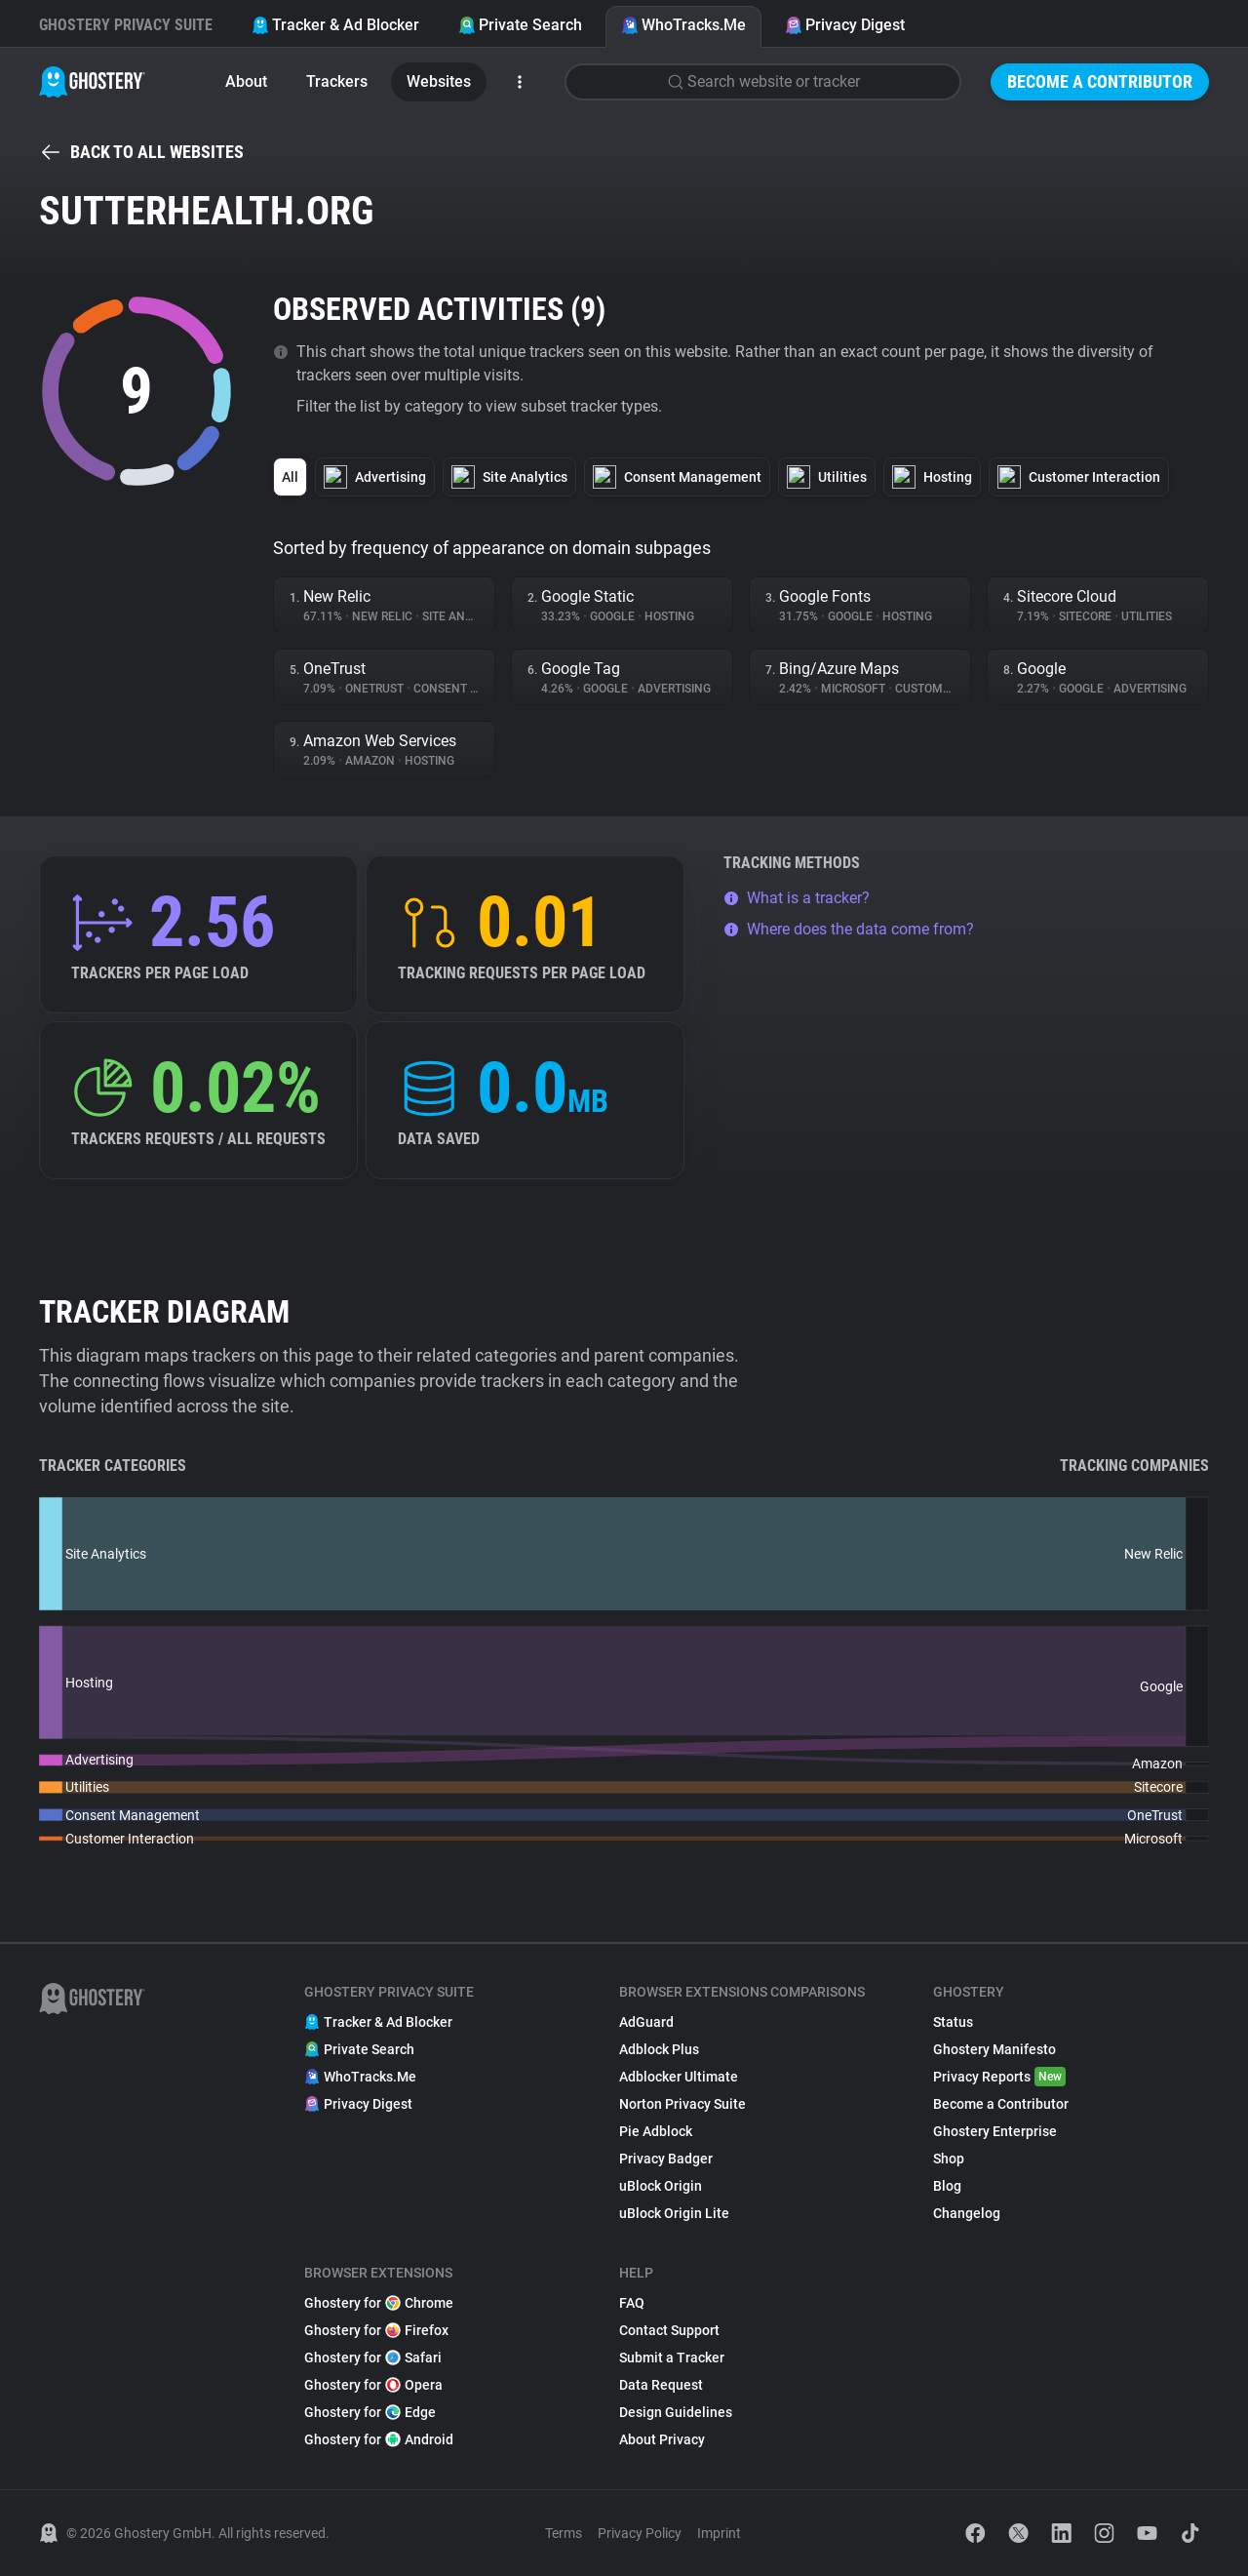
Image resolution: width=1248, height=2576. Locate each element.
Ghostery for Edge (370, 2412)
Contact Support (669, 2330)
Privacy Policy (640, 2533)
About (246, 81)
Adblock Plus (659, 2049)
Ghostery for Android (378, 2439)
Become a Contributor (1099, 81)
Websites (439, 81)
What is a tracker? (796, 898)
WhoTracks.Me (683, 25)
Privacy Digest (845, 25)
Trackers (337, 81)
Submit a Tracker (671, 2357)
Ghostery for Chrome (378, 2303)
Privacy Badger (666, 2158)
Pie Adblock (655, 2131)
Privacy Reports (999, 2076)
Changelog (966, 2213)
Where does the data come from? (848, 929)
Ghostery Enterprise (995, 2131)
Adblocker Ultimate (678, 2076)
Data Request (661, 2385)
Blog (947, 2186)
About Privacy (662, 2439)
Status (953, 2022)
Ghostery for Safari (373, 2357)
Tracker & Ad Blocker (335, 25)
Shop (948, 2158)
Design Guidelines (675, 2412)
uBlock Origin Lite (674, 2213)
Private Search (520, 25)
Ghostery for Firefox (376, 2330)
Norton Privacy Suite (682, 2104)
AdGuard (646, 2022)
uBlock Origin (660, 2186)
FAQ (631, 2303)
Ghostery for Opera (373, 2385)
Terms (563, 2533)
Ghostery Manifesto (994, 2049)
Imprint (719, 2533)
